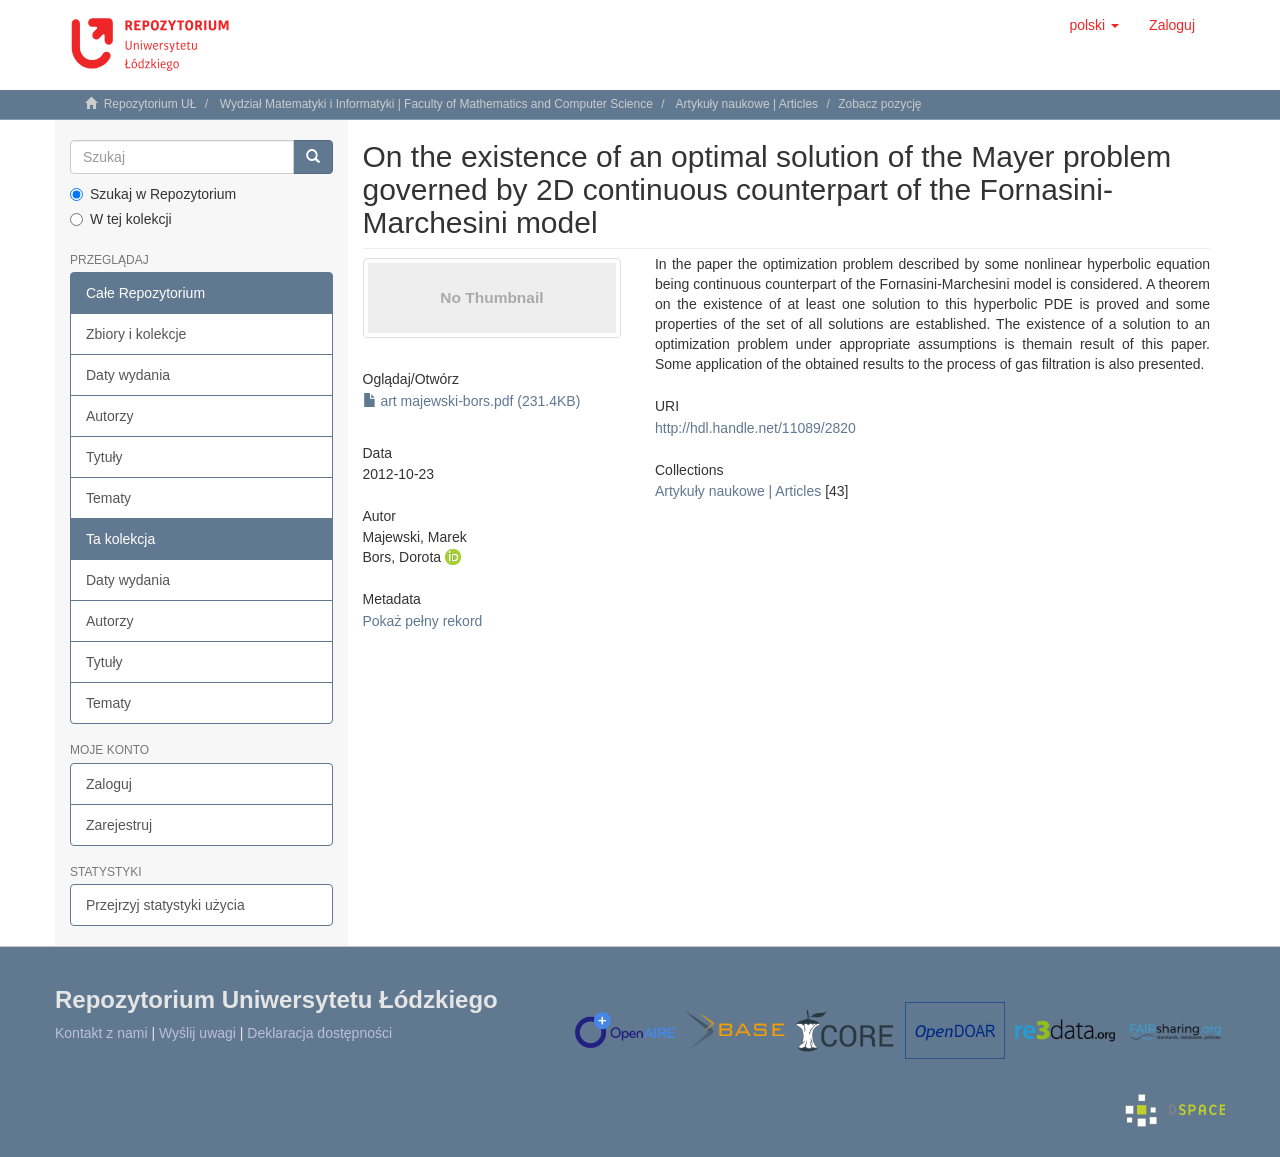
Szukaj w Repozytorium (153, 194)
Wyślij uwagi (197, 1033)
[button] (1094, 25)
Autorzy (109, 416)
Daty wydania (128, 375)
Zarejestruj (119, 825)
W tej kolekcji (121, 219)
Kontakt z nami (101, 1033)
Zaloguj (109, 784)
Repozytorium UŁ (150, 104)
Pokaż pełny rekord (423, 621)
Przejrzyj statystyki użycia (165, 905)
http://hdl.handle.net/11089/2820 (755, 428)
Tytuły (104, 457)
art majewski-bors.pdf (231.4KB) (472, 401)
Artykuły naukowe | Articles (747, 104)
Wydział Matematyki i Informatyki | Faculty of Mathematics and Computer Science (436, 104)
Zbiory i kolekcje (136, 334)
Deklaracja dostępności (319, 1033)
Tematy (108, 498)
